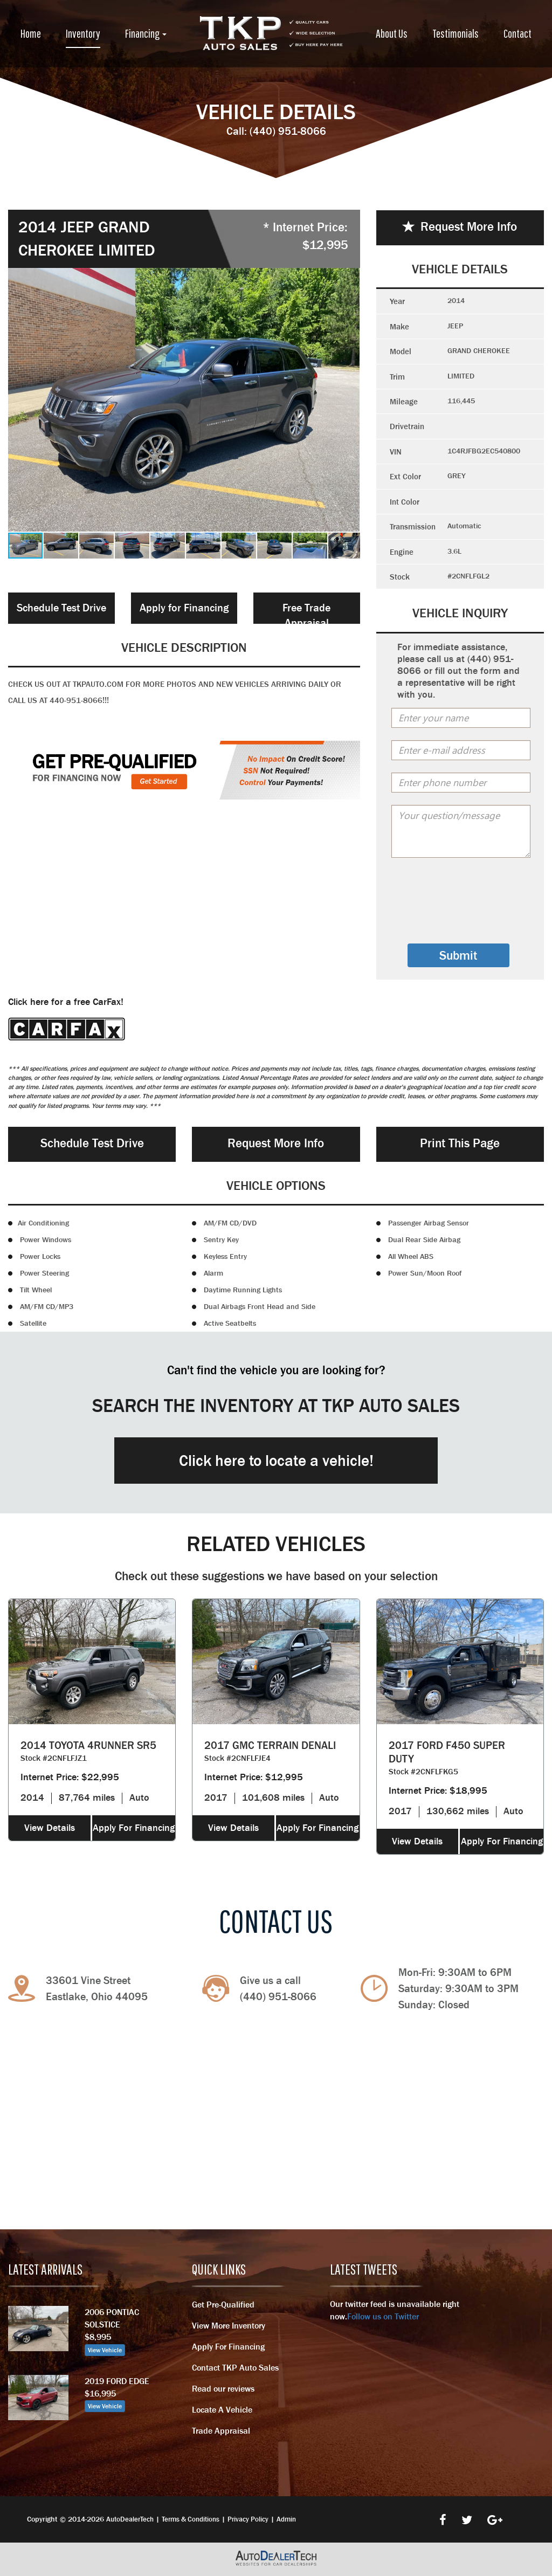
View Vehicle (105, 2350)
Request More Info (460, 226)
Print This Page (460, 1143)
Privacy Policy (247, 2519)
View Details (49, 1827)
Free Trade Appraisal (306, 613)
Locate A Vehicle (222, 2409)
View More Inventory (228, 2325)
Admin (286, 2519)
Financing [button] (146, 33)
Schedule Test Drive (61, 608)
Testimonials (455, 33)
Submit (458, 955)
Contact (517, 33)
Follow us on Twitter (383, 2316)
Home (30, 33)
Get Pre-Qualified (223, 2304)
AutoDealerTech (130, 2519)
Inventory (83, 33)
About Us (392, 33)
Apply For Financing (134, 1827)
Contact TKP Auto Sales (235, 2367)
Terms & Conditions (190, 2519)
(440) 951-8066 (288, 131)
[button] (350, 399)
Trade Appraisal (221, 2430)
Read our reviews (223, 2388)
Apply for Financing (184, 608)
